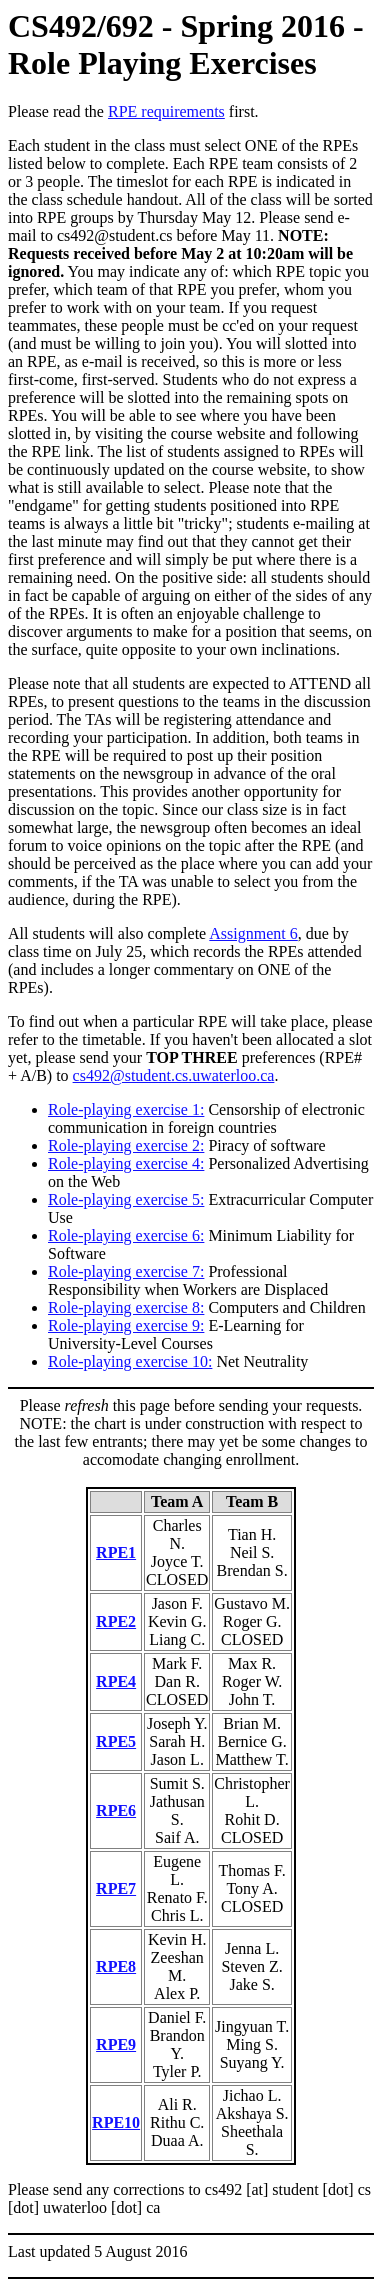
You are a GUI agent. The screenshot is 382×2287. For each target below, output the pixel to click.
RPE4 (116, 1681)
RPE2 (116, 1621)
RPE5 (116, 1741)
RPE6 (116, 1810)
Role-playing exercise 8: (126, 1307)
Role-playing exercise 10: (130, 1361)
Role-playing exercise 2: (126, 1145)
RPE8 (116, 1966)
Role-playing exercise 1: (126, 1109)
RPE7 (116, 1888)
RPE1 (116, 1552)
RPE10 (116, 2122)
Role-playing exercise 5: (126, 1199)
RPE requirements (166, 111)
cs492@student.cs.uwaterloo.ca (174, 1075)
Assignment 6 (253, 933)
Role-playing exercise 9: (126, 1325)
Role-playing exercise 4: (126, 1163)
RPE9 (116, 2044)
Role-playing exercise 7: (126, 1271)
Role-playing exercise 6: (126, 1235)
